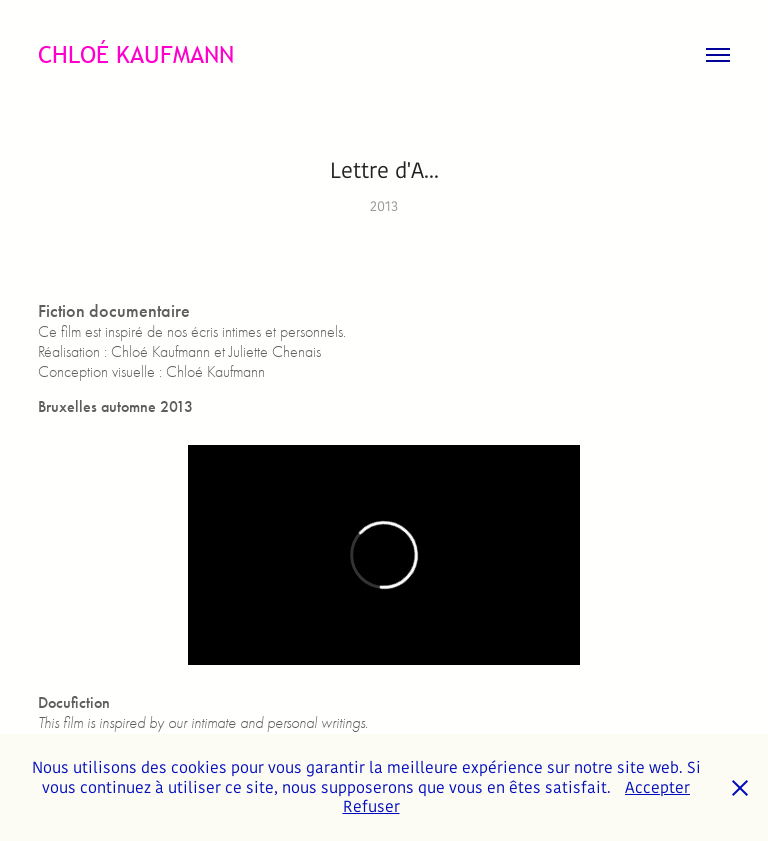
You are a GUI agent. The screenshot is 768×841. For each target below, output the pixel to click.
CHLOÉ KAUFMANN (136, 54)
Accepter (657, 787)
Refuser (371, 806)
